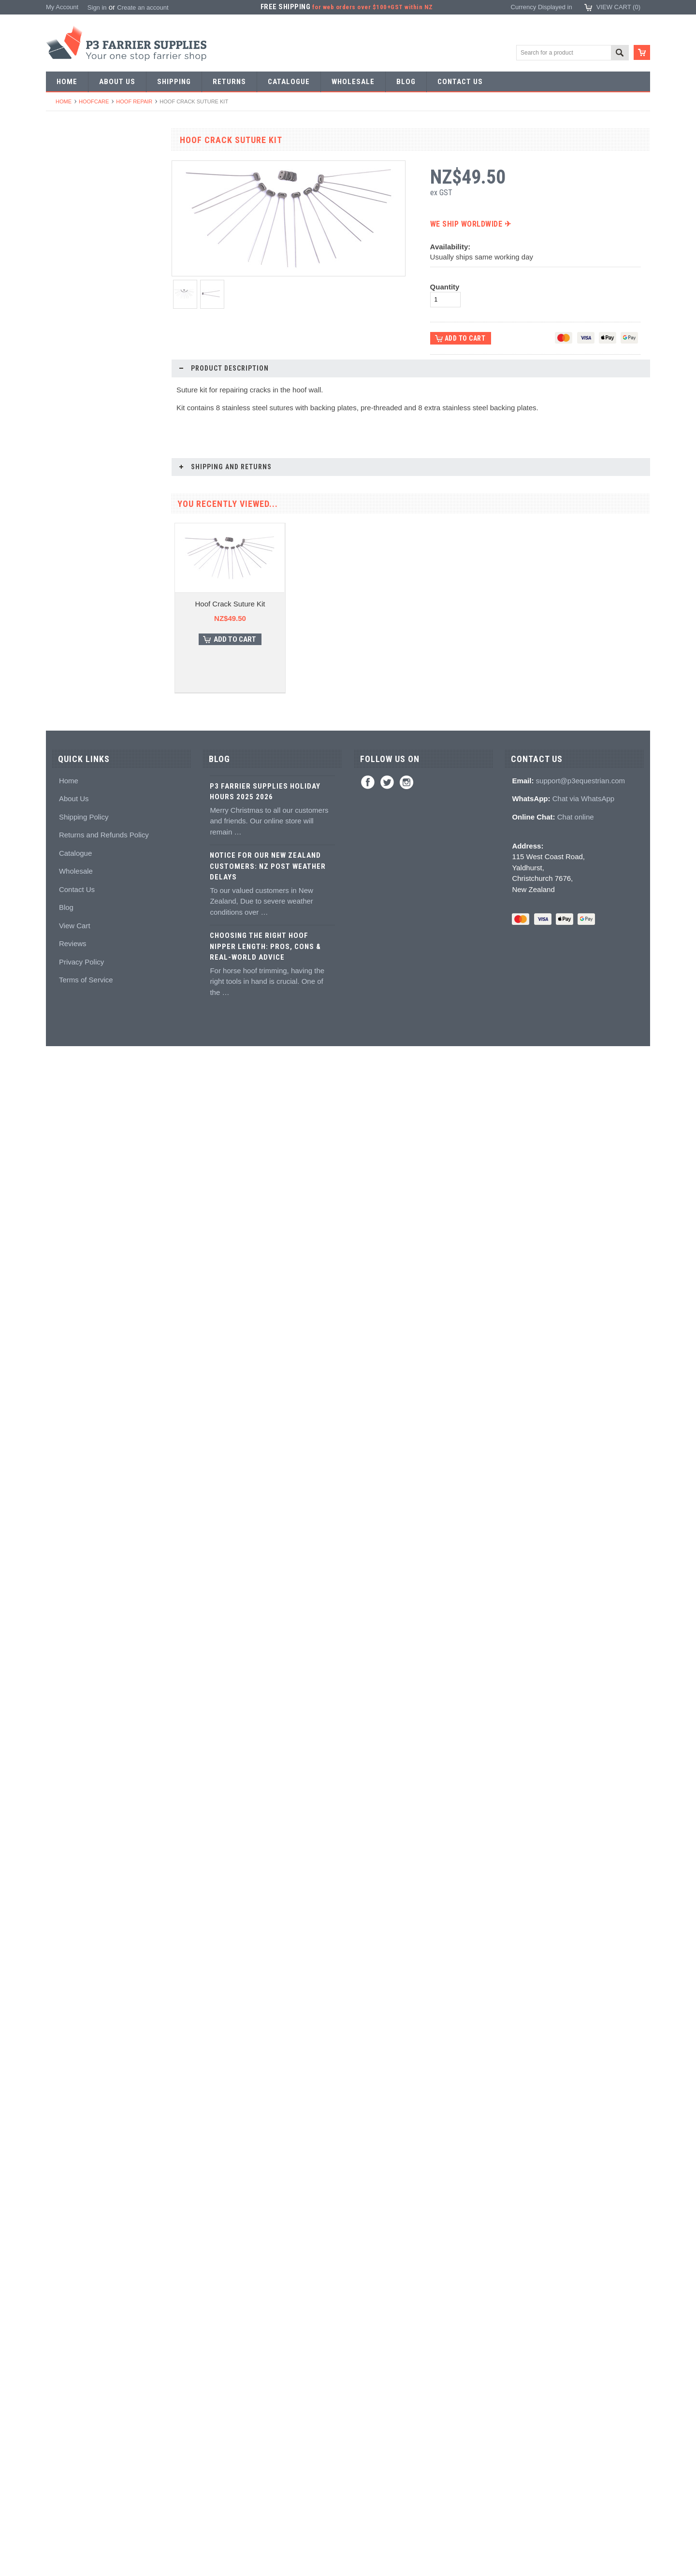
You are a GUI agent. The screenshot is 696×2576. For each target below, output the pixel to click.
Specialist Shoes (74, 211)
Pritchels (63, 369)
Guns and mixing (75, 916)
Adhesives (65, 898)
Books (60, 1075)
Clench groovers (74, 704)
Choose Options (108, 1517)
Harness (62, 246)
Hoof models (69, 1092)
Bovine (61, 1321)
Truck (59, 845)
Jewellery (64, 1269)
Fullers (60, 528)
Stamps (61, 387)
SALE (59, 157)
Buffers (61, 616)
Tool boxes (66, 792)
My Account (62, 7)
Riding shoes (69, 228)
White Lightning (73, 987)
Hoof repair (134, 101)
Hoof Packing (69, 881)
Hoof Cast (104, 2159)
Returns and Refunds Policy (104, 2365)
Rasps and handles (78, 740)
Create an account (142, 7)
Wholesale (76, 2401)
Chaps (60, 1234)
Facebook (368, 2312)
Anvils (59, 493)
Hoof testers (68, 757)
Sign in (97, 7)
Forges (61, 510)
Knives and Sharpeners (83, 651)
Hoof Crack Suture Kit (230, 626)
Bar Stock (64, 298)
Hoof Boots (66, 1163)
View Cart (74, 2455)
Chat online (575, 2347)
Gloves (61, 1286)
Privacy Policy (81, 2492)
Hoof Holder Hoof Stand (103, 1482)
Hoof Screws (103, 1990)
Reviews (73, 2474)
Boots (59, 1180)
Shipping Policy (84, 2347)
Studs (59, 1110)
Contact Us (77, 2419)
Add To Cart (108, 2025)
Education (65, 1057)
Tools (58, 334)
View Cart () (618, 7)
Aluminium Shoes (75, 193)
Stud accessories (75, 1145)
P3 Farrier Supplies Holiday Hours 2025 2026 (265, 2321)
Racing (61, 281)
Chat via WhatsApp (583, 2329)
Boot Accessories (75, 1198)
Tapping (62, 457)
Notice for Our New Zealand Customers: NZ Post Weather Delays (268, 2396)
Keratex (62, 969)
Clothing (62, 1216)
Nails (58, 316)
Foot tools (65, 545)
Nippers (62, 581)
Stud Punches (70, 440)
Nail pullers (66, 634)
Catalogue (75, 2383)
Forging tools (69, 352)
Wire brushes (69, 828)
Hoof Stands (68, 775)
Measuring (66, 810)
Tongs (59, 404)
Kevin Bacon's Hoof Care (86, 1004)
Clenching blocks (75, 722)
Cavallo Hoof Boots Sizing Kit (104, 1651)
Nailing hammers (75, 669)
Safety (60, 1251)
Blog (66, 2437)
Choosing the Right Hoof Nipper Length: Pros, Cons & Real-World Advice (265, 2476)
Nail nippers (68, 563)
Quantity (445, 287)
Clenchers (65, 687)
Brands (61, 1339)
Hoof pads (65, 951)
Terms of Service (86, 2510)
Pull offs (62, 599)
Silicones (63, 933)
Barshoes (64, 263)
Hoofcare (94, 101)
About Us (74, 2329)
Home (64, 101)
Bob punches (69, 475)
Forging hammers (76, 422)
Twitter (387, 2312)
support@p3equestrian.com (580, 2310)
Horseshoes (68, 175)
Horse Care (67, 1304)
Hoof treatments (73, 1039)
